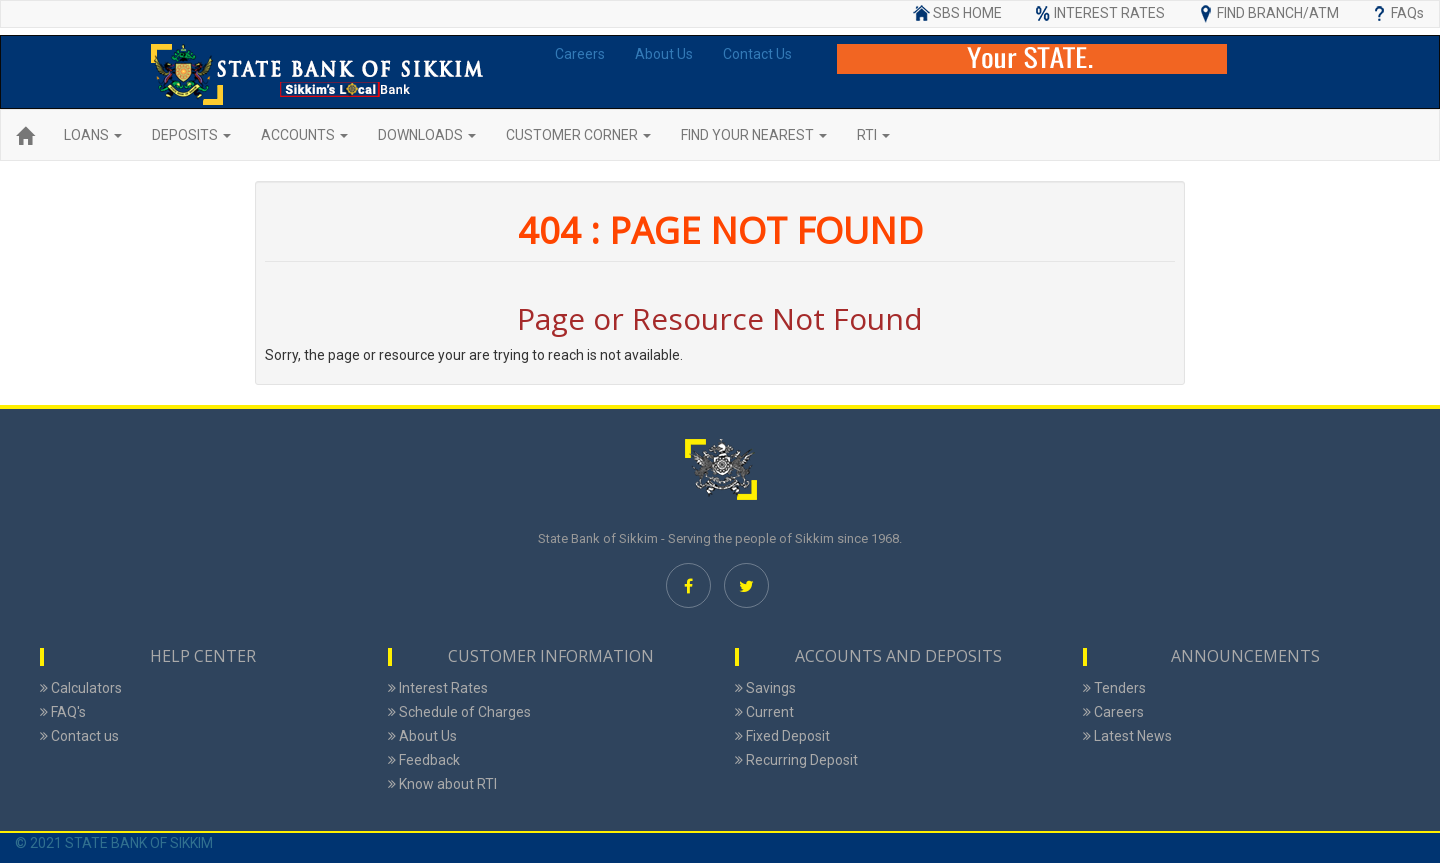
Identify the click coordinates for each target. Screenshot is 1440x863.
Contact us (79, 736)
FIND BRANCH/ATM (1267, 14)
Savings (765, 688)
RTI (873, 135)
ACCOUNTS (304, 135)
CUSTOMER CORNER (578, 135)
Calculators (81, 688)
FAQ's (63, 712)
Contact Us (757, 54)
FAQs (1396, 14)
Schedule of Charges (459, 712)
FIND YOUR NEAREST (754, 135)
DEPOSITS (191, 135)
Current (764, 712)
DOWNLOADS (427, 135)
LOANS (93, 135)
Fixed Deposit (782, 736)
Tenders (1114, 688)
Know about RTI (442, 784)
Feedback (424, 760)
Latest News (1127, 736)
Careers (580, 54)
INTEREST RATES (1098, 14)
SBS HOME (956, 14)
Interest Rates (438, 688)
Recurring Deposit (796, 760)
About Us (664, 54)
